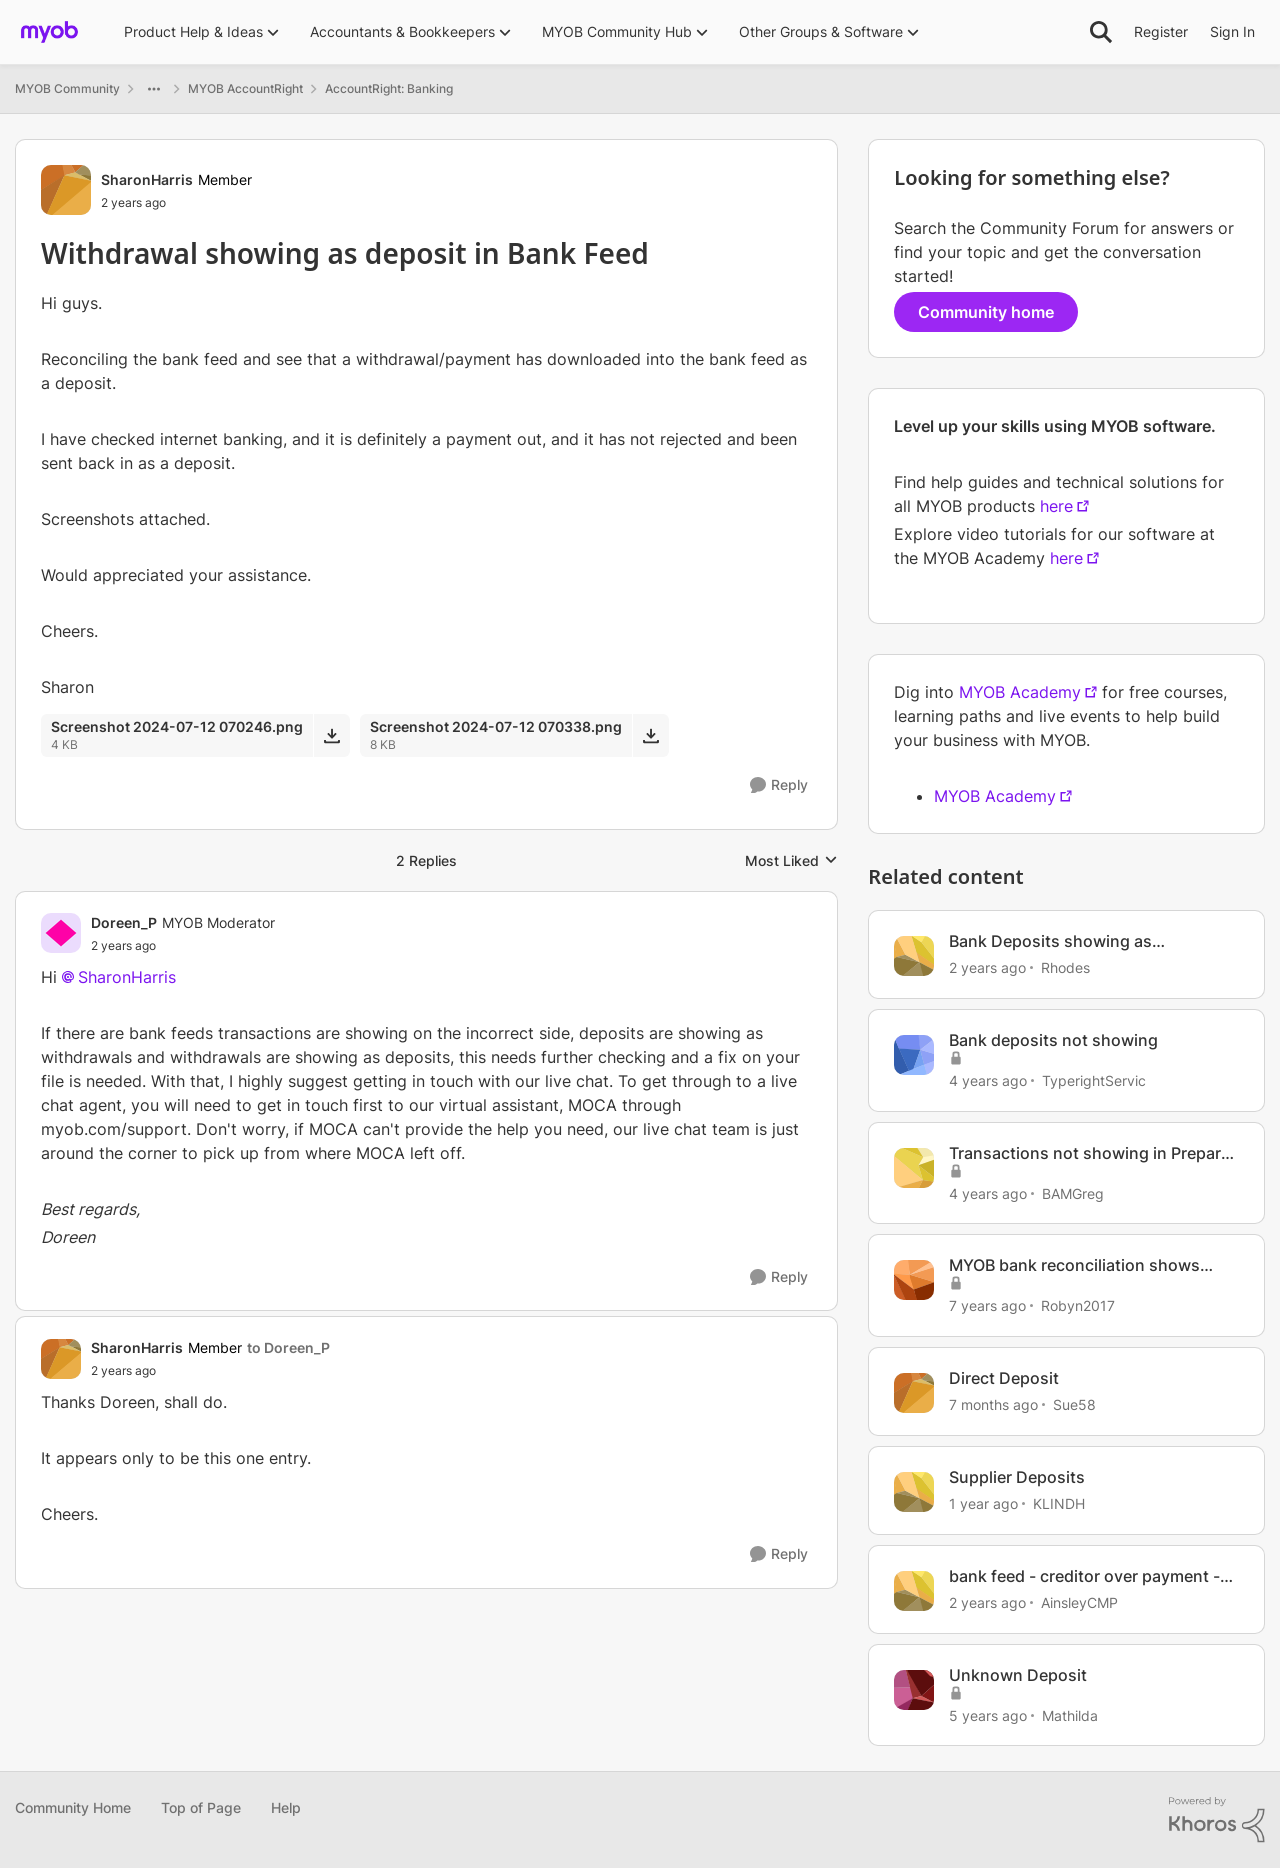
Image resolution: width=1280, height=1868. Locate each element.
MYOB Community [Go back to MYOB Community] (67, 88)
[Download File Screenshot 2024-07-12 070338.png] (650, 735)
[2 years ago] (987, 967)
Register (1161, 31)
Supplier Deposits (1017, 1477)
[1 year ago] (983, 1503)
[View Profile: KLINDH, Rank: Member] (914, 1492)
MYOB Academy (1020, 692)
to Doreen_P (288, 1347)
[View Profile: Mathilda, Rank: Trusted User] (914, 1690)
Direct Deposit (1004, 1378)
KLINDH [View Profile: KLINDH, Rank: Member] (1059, 1503)
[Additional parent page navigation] (154, 89)
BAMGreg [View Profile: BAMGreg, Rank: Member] (1073, 1192)
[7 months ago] (993, 1404)
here (1056, 506)
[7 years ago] (987, 1305)
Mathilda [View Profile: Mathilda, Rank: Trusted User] (1070, 1714)
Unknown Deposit (1018, 1675)
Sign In (1232, 31)
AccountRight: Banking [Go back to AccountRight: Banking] (389, 88)
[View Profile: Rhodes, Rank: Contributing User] (914, 956)
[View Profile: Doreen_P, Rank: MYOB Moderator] (61, 933)
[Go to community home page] (49, 32)
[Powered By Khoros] (1217, 1820)
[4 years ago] (988, 1080)
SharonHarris (127, 977)
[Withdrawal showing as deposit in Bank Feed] (183, 946)
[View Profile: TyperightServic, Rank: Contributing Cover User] (914, 1055)
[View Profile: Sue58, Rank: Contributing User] (914, 1393)
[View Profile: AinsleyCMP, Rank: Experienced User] (914, 1591)
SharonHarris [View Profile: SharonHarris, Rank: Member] (147, 179)
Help (286, 1807)
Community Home (73, 1807)
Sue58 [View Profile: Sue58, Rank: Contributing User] (1074, 1404)
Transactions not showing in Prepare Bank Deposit (1089, 1153)
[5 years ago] (988, 1714)
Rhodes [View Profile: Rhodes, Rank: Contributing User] (1065, 967)
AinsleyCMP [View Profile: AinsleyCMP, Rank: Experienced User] (1079, 1602)
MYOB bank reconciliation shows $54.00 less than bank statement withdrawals (1075, 1265)
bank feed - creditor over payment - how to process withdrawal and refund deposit (1084, 1576)
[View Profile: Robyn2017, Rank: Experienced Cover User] (914, 1280)
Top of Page (201, 1807)
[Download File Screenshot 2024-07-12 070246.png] (331, 735)
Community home (986, 312)
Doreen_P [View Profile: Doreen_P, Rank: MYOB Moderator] (124, 922)
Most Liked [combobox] (791, 861)
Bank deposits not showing (1053, 1040)
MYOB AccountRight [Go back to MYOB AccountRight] (245, 88)
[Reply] (779, 785)
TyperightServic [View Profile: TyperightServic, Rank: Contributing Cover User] (1094, 1080)
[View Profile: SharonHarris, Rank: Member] (66, 190)
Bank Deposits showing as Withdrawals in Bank (1050, 941)
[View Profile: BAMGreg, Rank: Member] (914, 1168)
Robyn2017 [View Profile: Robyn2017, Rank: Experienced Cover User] (1078, 1305)
